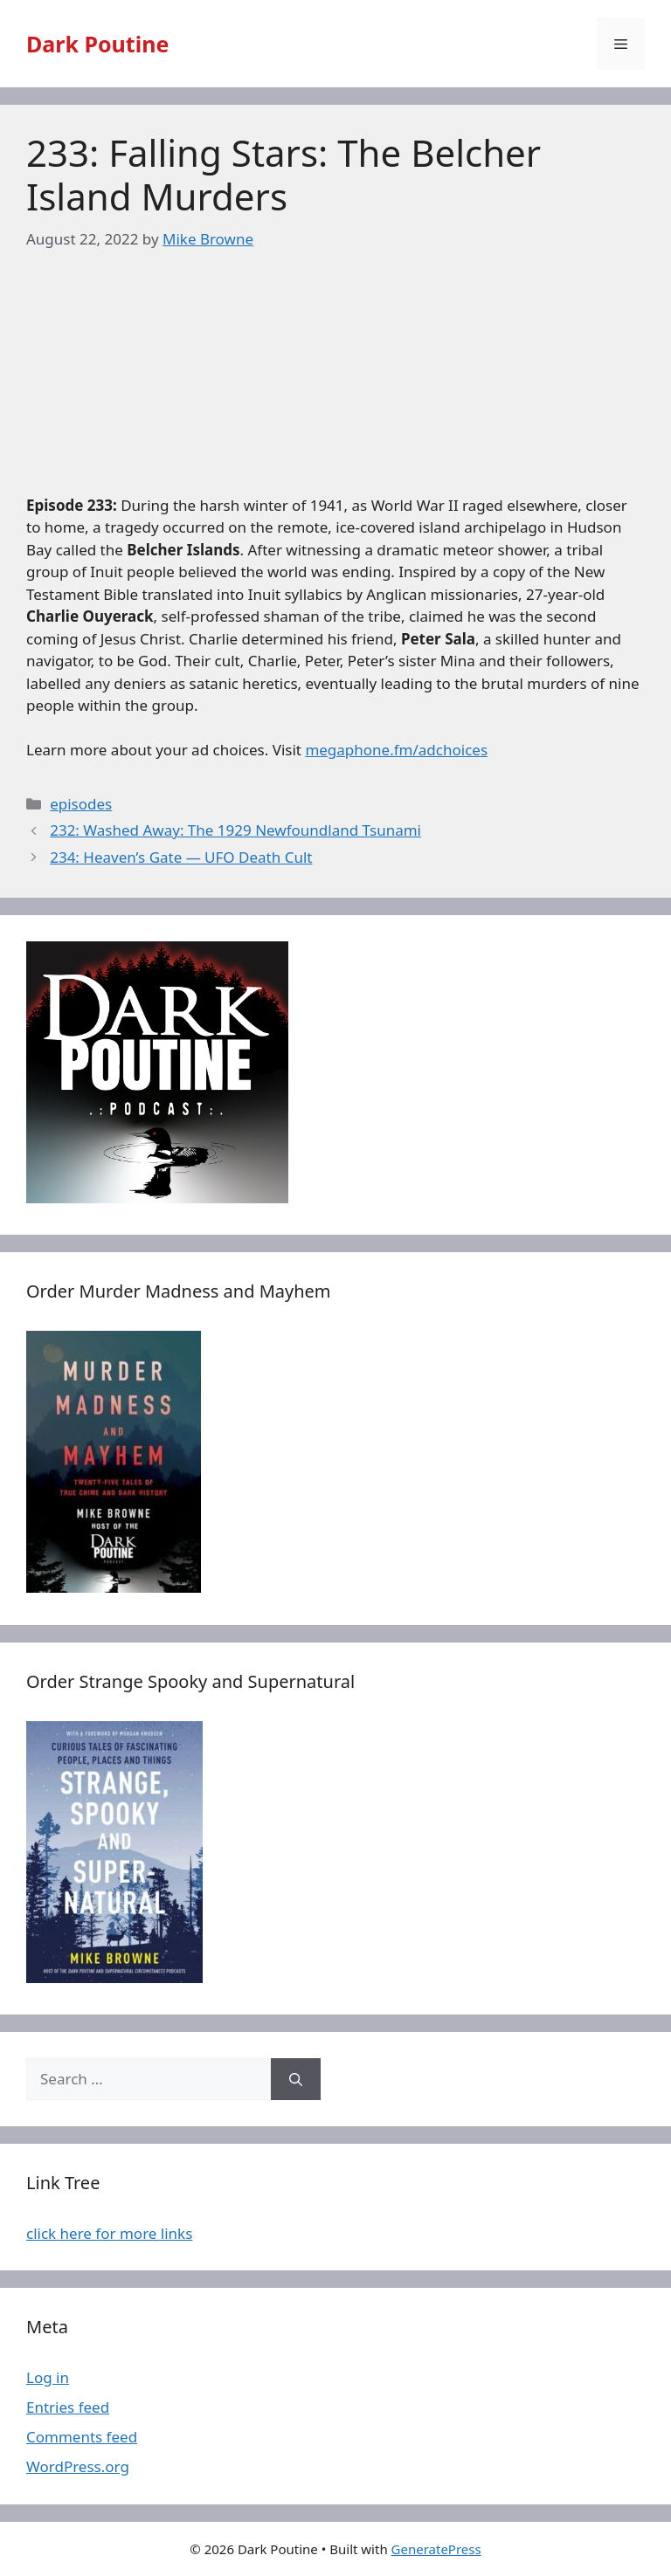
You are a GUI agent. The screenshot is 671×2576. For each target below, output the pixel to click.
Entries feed (67, 2407)
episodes (81, 804)
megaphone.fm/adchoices (396, 750)
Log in (47, 2377)
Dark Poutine (97, 44)
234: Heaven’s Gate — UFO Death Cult (181, 857)
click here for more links (109, 2233)
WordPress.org (77, 2466)
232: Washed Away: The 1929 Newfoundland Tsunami (235, 830)
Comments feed (81, 2437)
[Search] (296, 2079)
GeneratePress (436, 2549)
